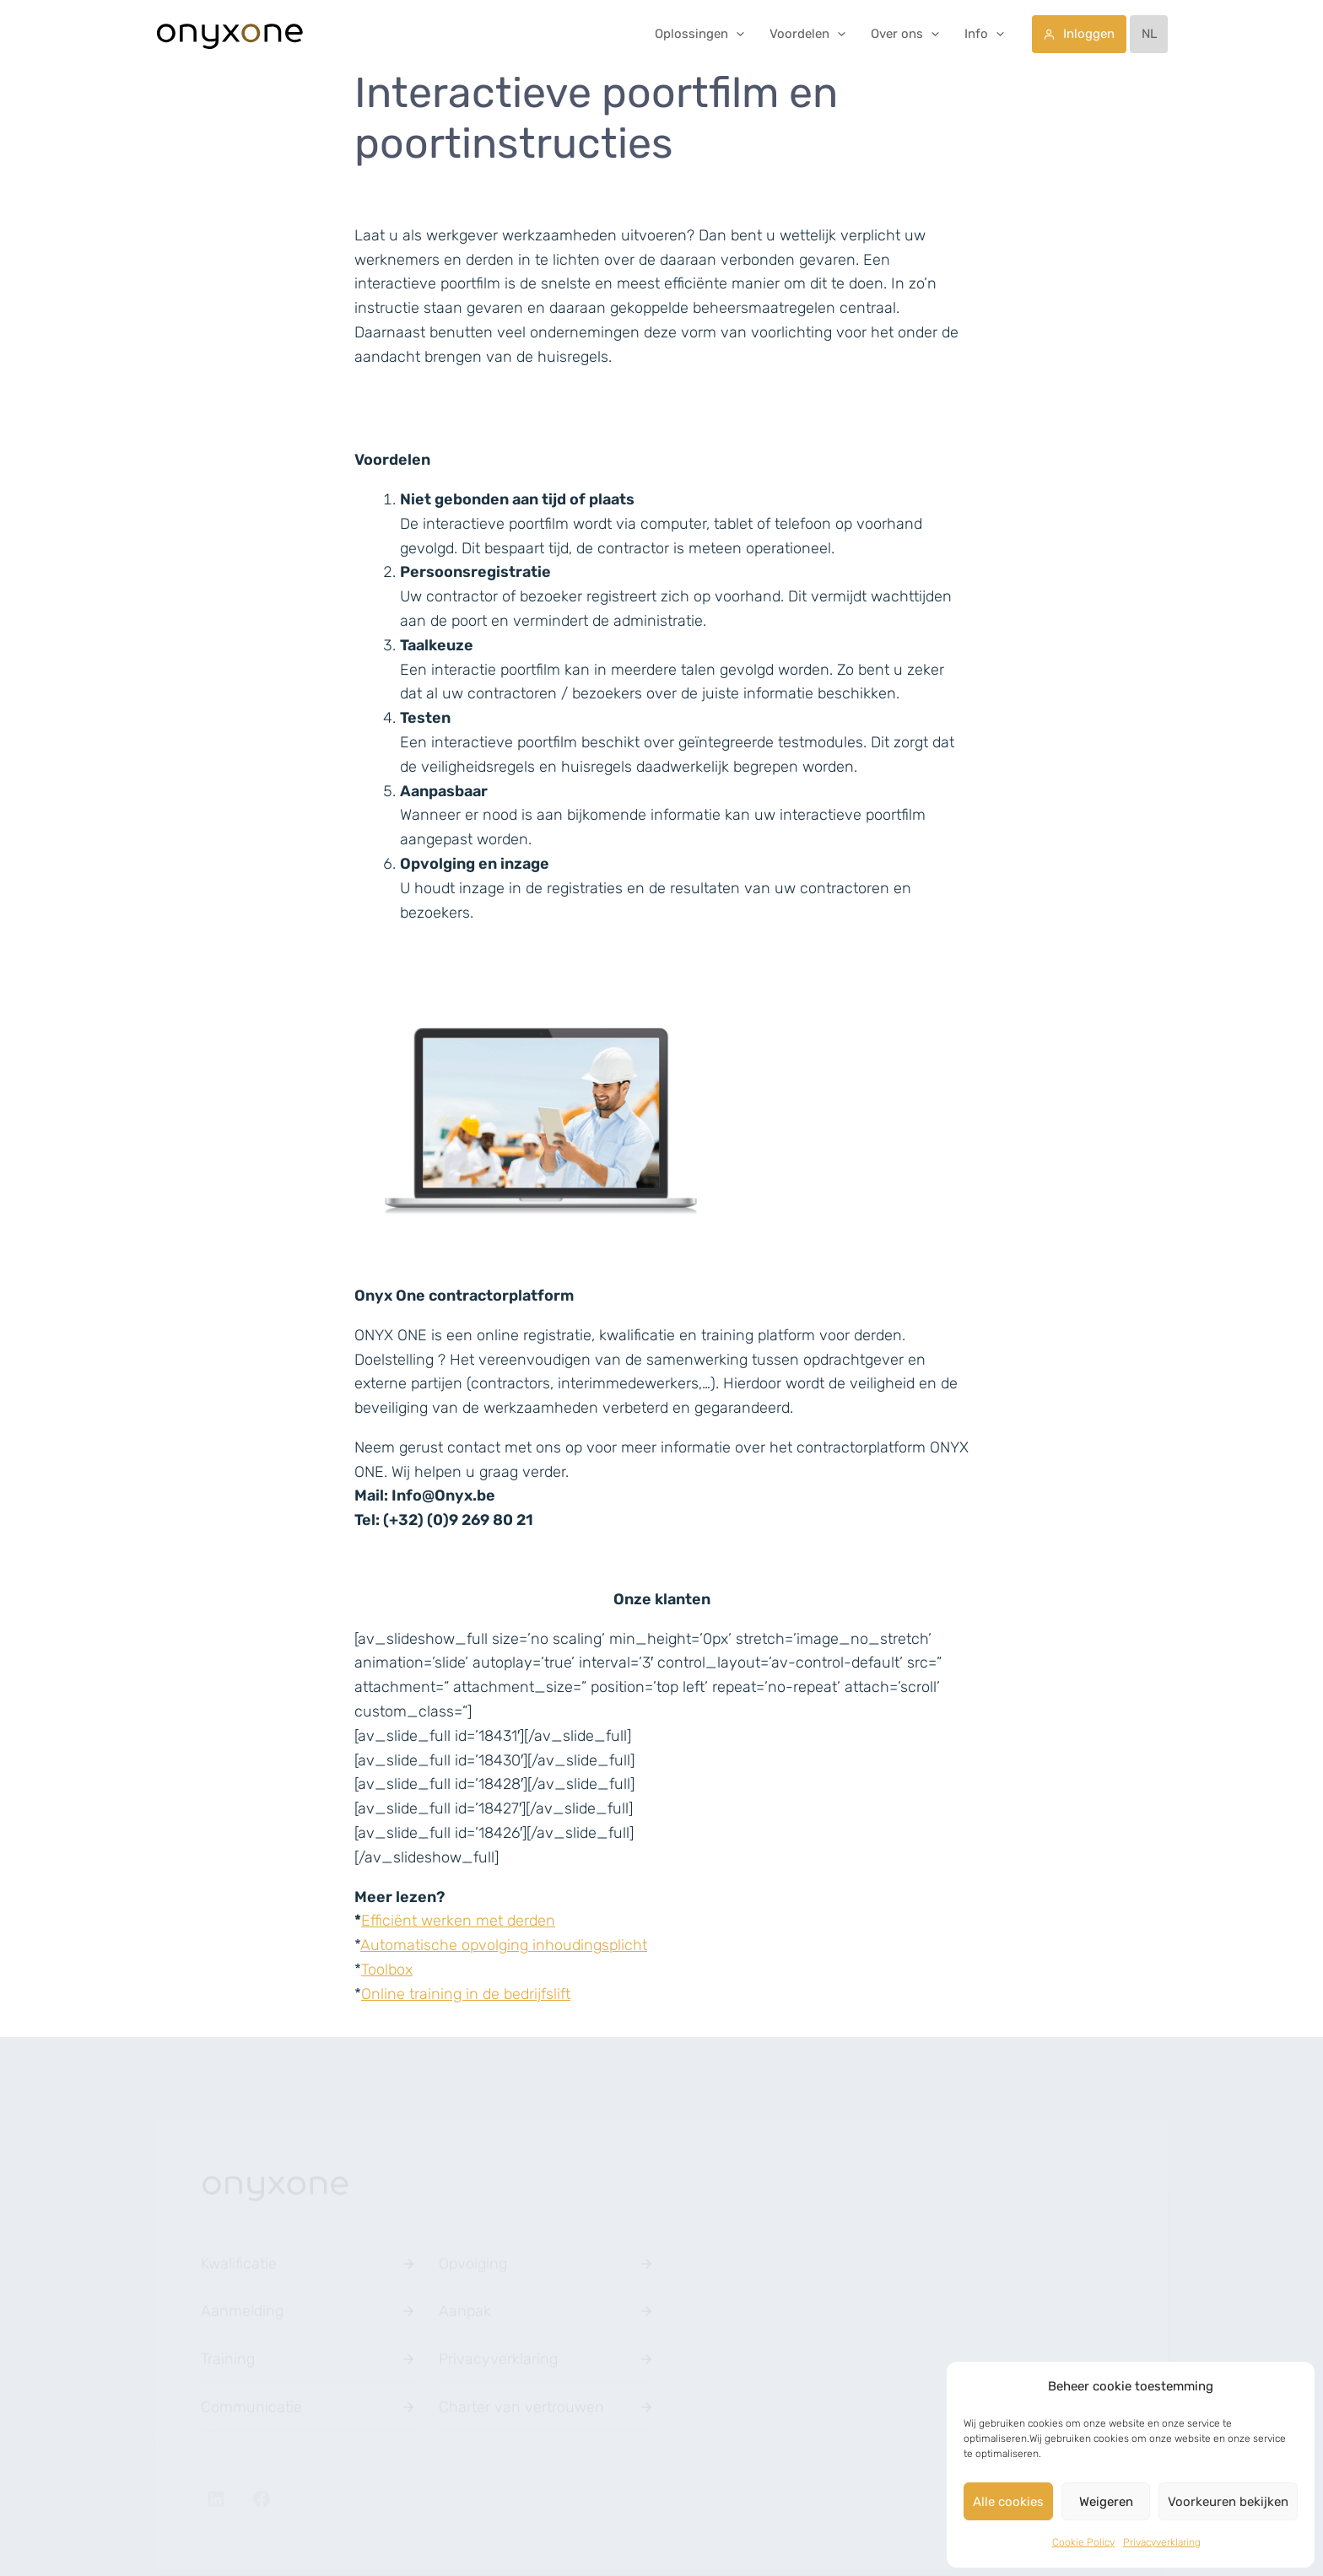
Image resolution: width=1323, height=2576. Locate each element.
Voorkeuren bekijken (1228, 2501)
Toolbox (387, 1969)
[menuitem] (1149, 34)
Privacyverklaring (1162, 2542)
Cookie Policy (1083, 2542)
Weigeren (1106, 2501)
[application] (736, 33)
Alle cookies (1008, 2501)
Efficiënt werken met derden (458, 1920)
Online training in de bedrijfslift (465, 1994)
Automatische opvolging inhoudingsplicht (503, 1945)
